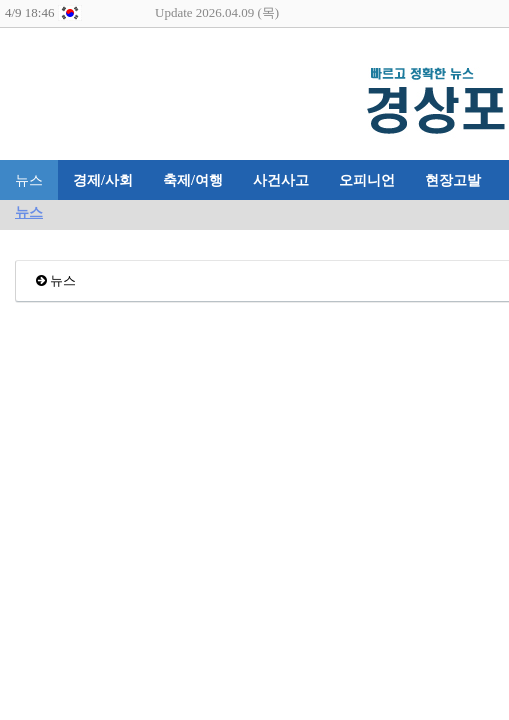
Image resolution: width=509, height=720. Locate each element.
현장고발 (453, 180)
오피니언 (367, 180)
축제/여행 (193, 180)
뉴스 (29, 180)
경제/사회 (103, 180)
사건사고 (281, 180)
